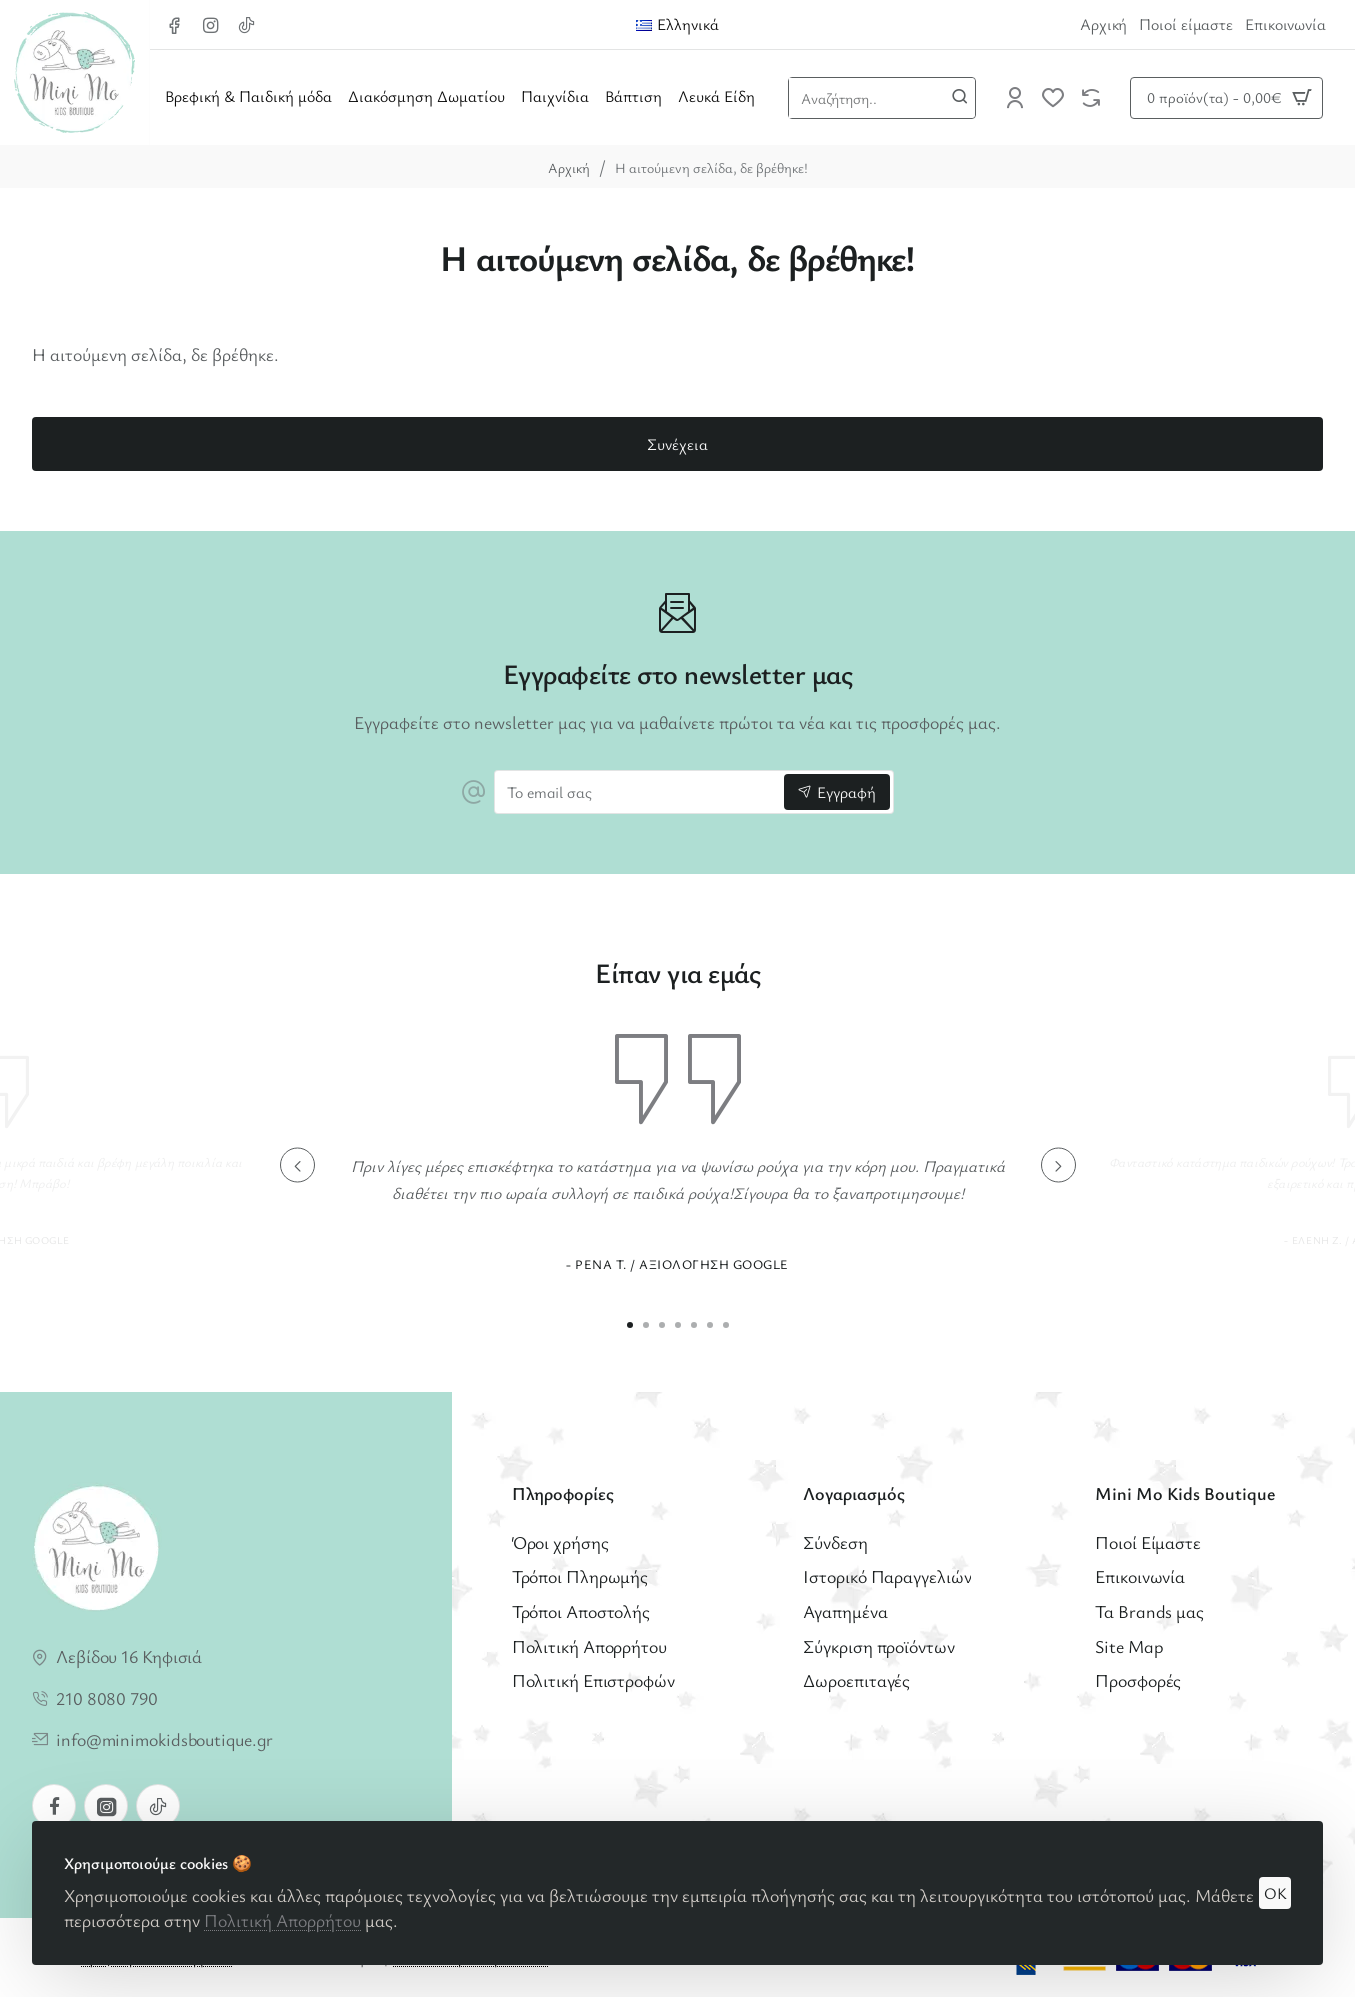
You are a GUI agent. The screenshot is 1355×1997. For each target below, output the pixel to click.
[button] (297, 1165)
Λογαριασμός (854, 1493)
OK (1275, 1893)
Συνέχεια (677, 444)
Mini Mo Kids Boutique (1185, 1493)
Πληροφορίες (563, 1493)
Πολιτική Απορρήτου (282, 1920)
